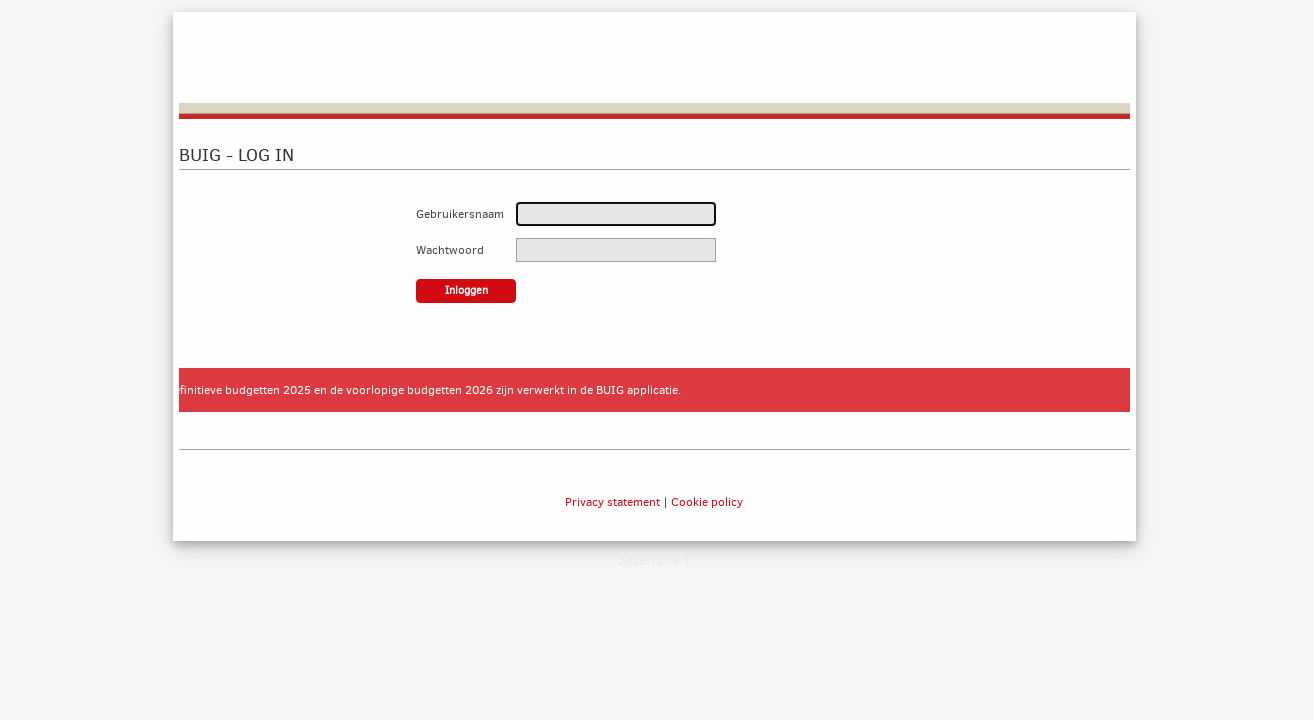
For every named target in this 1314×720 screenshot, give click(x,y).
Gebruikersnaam (460, 214)
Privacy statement (612, 502)
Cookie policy (707, 502)
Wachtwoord (450, 250)
